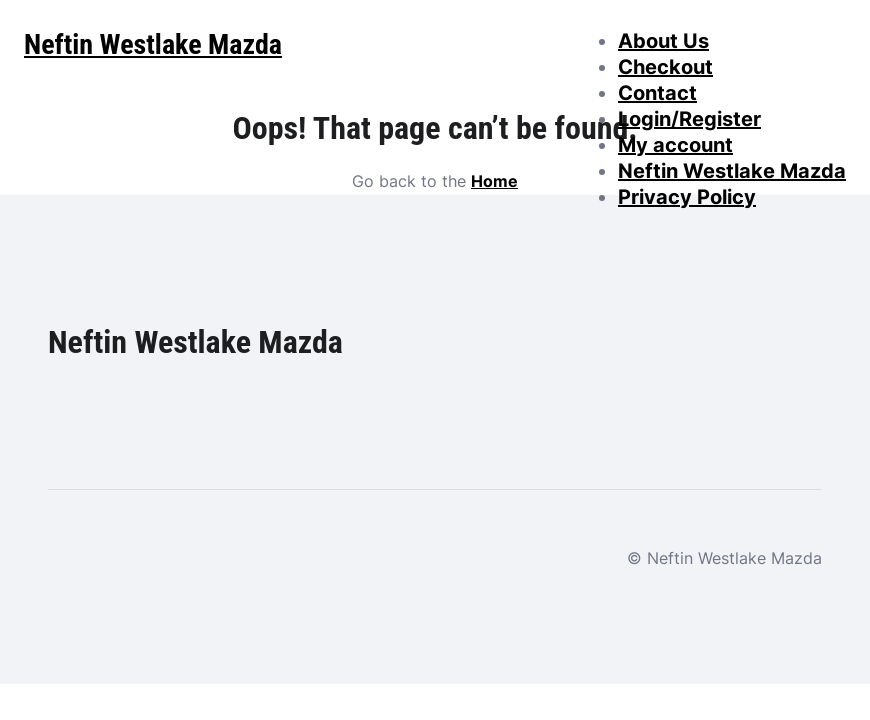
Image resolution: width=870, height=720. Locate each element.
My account (675, 145)
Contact (657, 93)
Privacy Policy (687, 197)
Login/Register (689, 119)
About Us (663, 41)
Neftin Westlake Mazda (732, 171)
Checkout (665, 67)
